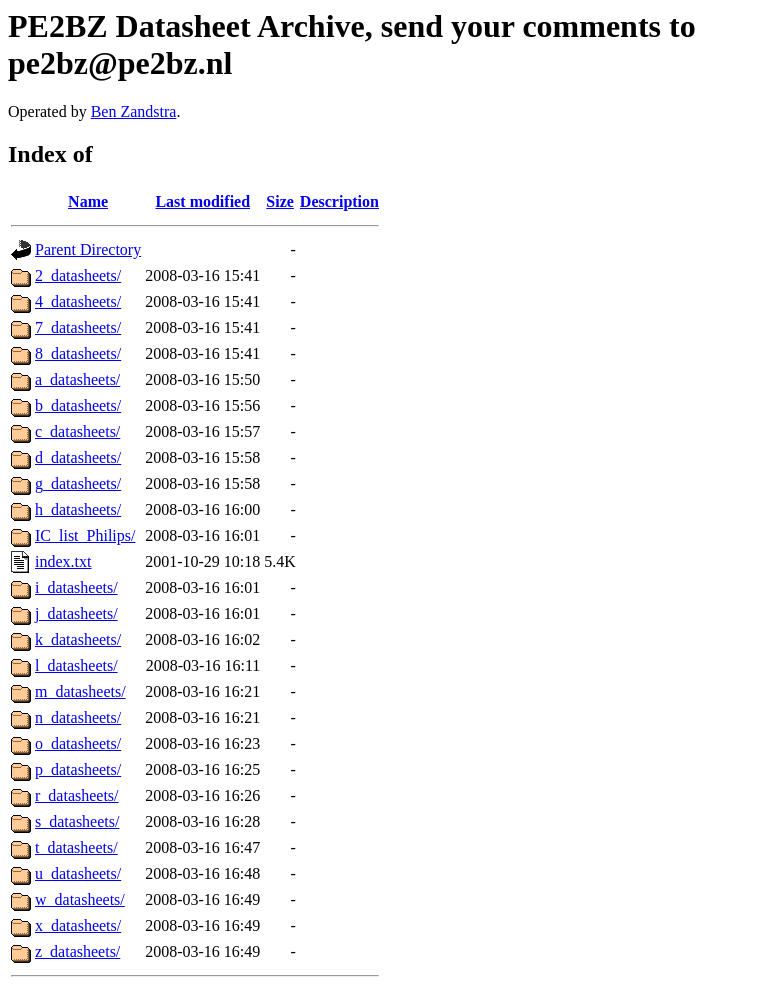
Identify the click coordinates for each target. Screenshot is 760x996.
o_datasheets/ (78, 743)
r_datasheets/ (77, 795)
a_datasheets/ (77, 379)
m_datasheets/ (80, 691)
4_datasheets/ (78, 301)
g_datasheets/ (78, 483)
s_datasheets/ (77, 821)
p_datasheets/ (78, 769)
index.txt (63, 561)
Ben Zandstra (134, 111)
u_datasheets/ (78, 873)
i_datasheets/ (76, 587)
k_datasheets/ (78, 639)
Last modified (202, 201)
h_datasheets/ (78, 509)
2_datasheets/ (78, 275)
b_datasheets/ (78, 405)
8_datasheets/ (78, 353)
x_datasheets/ (78, 925)
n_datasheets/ (78, 717)
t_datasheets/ (76, 847)
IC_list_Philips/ (85, 535)
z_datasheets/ (77, 951)
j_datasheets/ (76, 613)
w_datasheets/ (80, 899)
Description (339, 201)
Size (280, 201)
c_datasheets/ (77, 431)
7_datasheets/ (78, 327)
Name (88, 201)
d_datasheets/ (78, 457)
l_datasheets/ (76, 665)
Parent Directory (88, 249)
